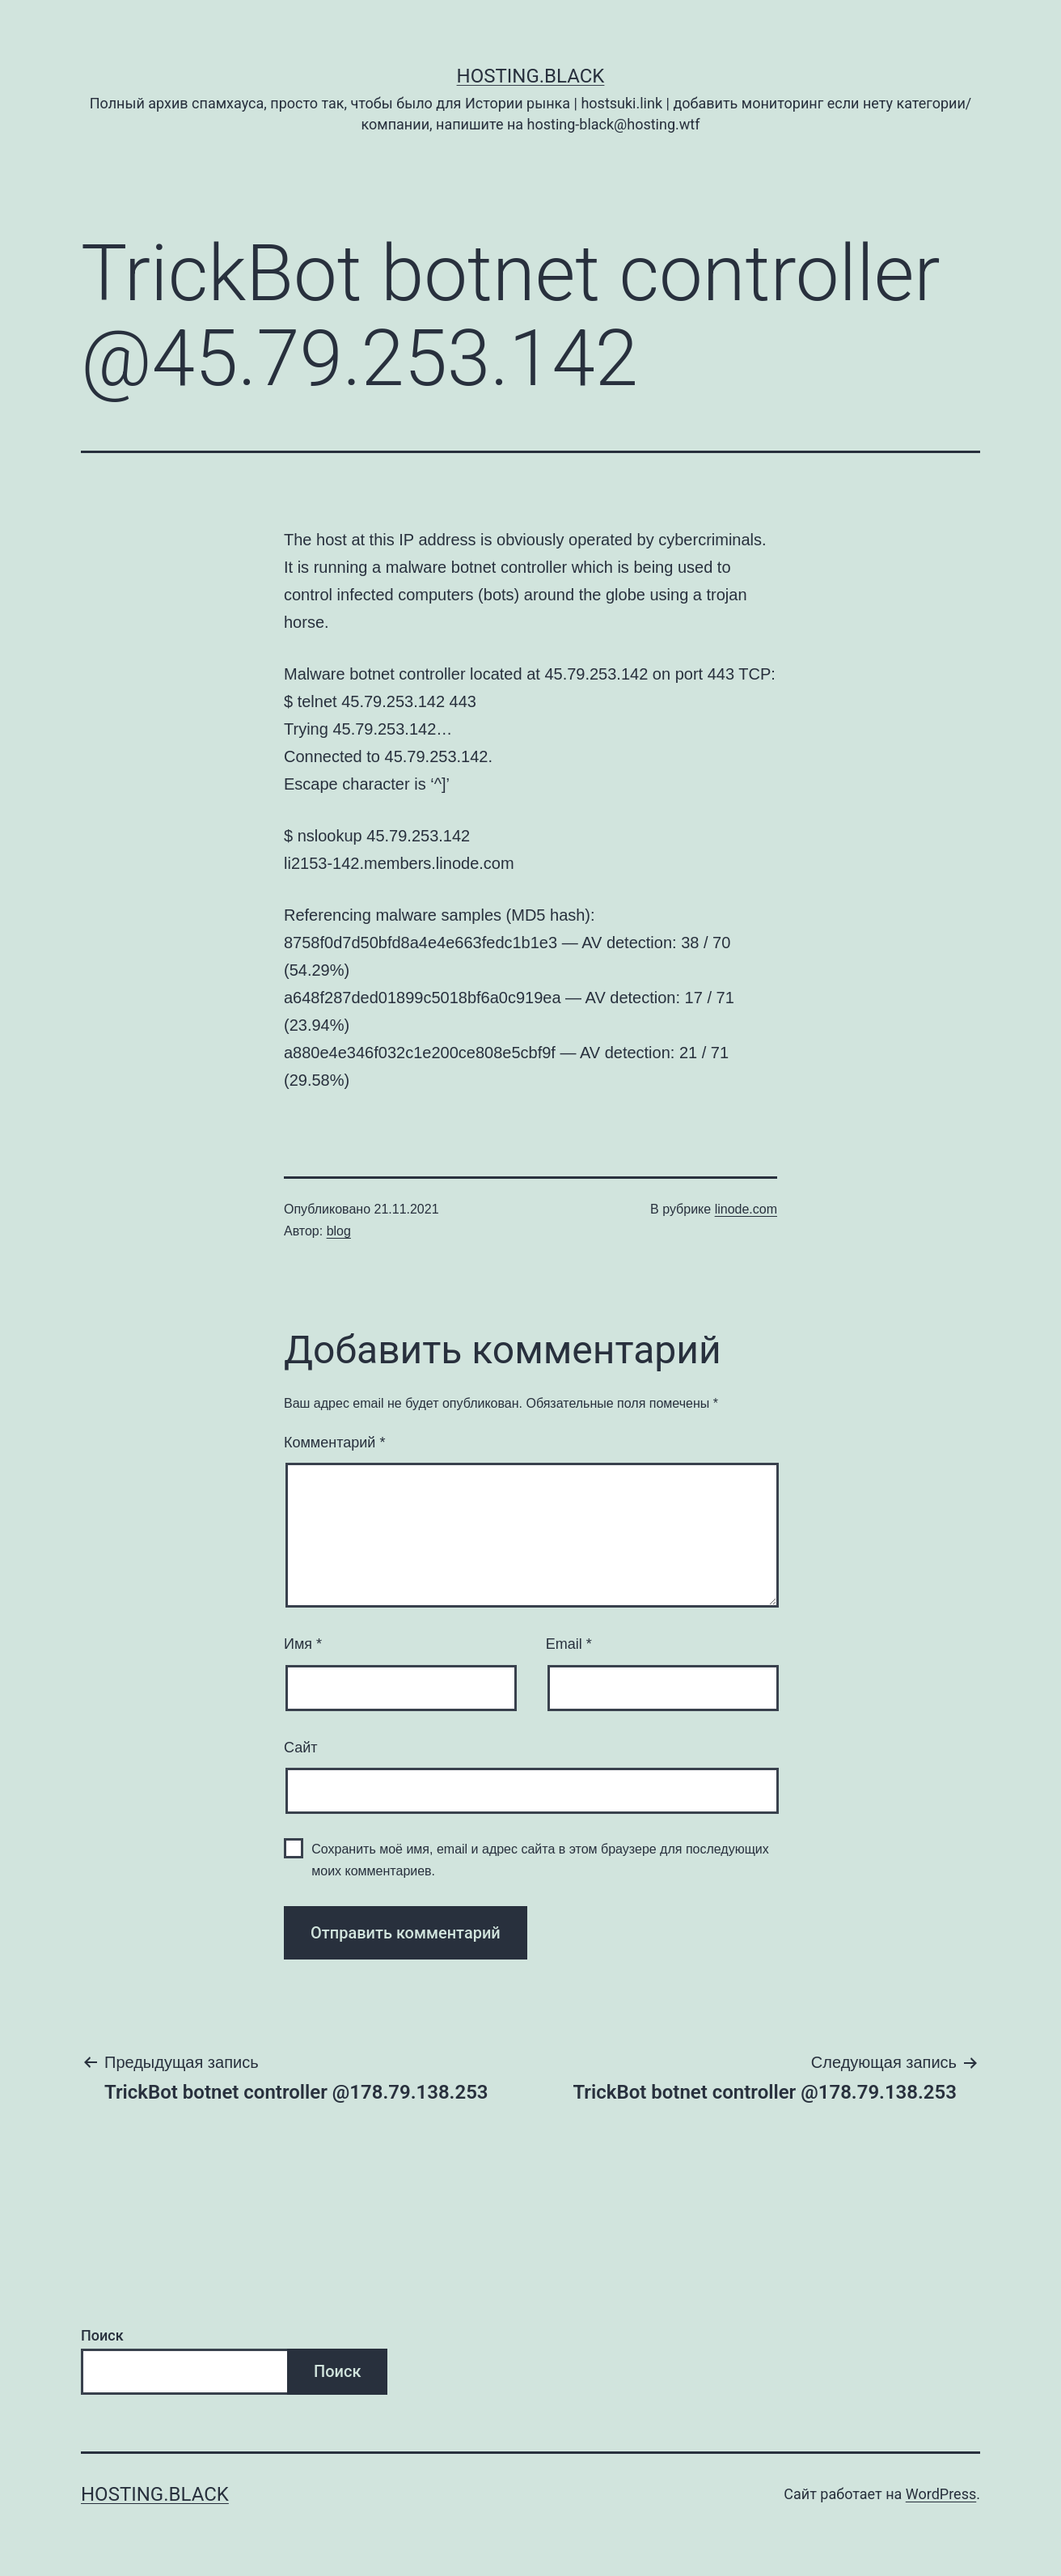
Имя (303, 1644)
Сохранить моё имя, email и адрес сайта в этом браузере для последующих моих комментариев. (540, 1860)
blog (339, 1231)
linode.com (746, 1209)
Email (569, 1644)
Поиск (102, 2335)
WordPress (941, 2493)
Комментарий (334, 1442)
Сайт (301, 1747)
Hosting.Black (531, 76)
